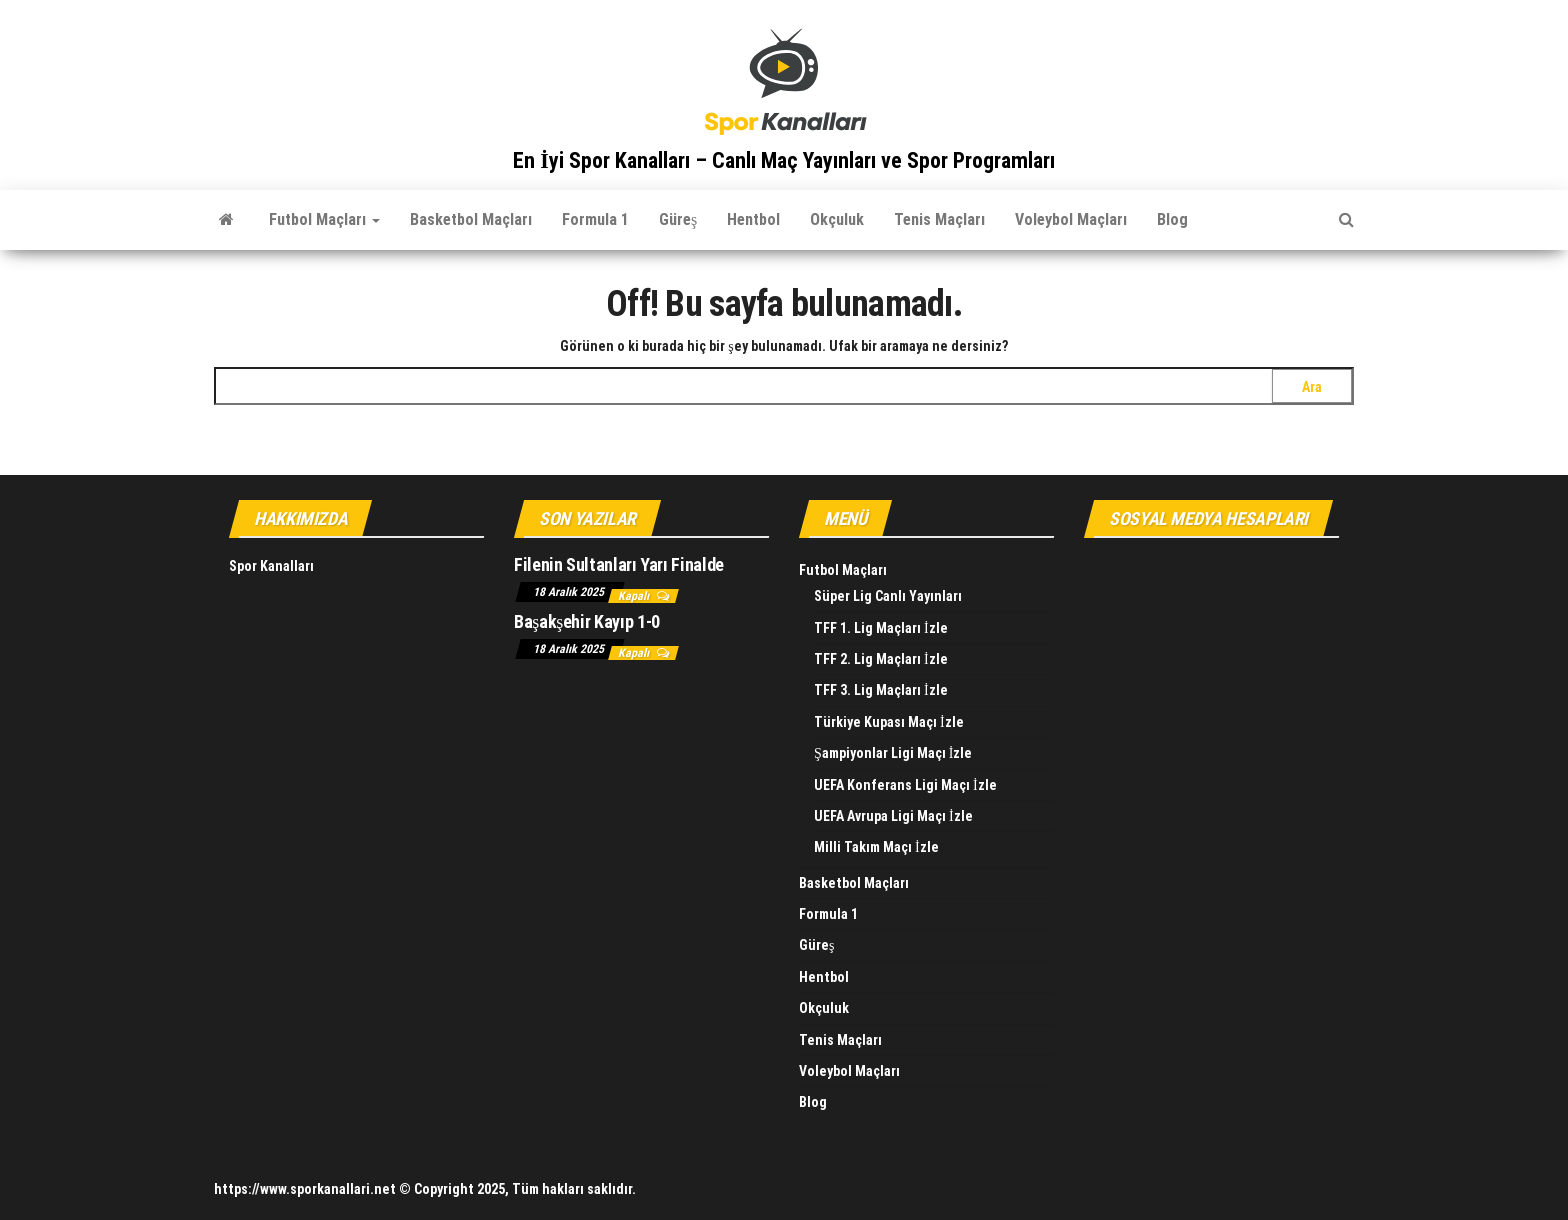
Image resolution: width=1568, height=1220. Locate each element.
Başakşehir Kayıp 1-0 (587, 621)
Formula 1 (595, 219)
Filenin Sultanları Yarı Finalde (619, 564)
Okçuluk (837, 219)
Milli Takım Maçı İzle (876, 847)
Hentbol (753, 219)
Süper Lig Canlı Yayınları (888, 596)
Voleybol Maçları (1071, 219)
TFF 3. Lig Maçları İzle (881, 690)
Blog (1172, 219)
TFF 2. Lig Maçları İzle (881, 659)
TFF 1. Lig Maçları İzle (881, 628)
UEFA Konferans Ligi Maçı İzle (905, 785)
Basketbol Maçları (471, 219)
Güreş (678, 219)
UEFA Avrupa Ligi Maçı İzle (893, 816)
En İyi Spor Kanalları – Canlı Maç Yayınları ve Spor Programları (784, 160)
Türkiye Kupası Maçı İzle (889, 722)
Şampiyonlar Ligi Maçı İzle (893, 753)
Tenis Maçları (939, 219)
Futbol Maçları (324, 219)
